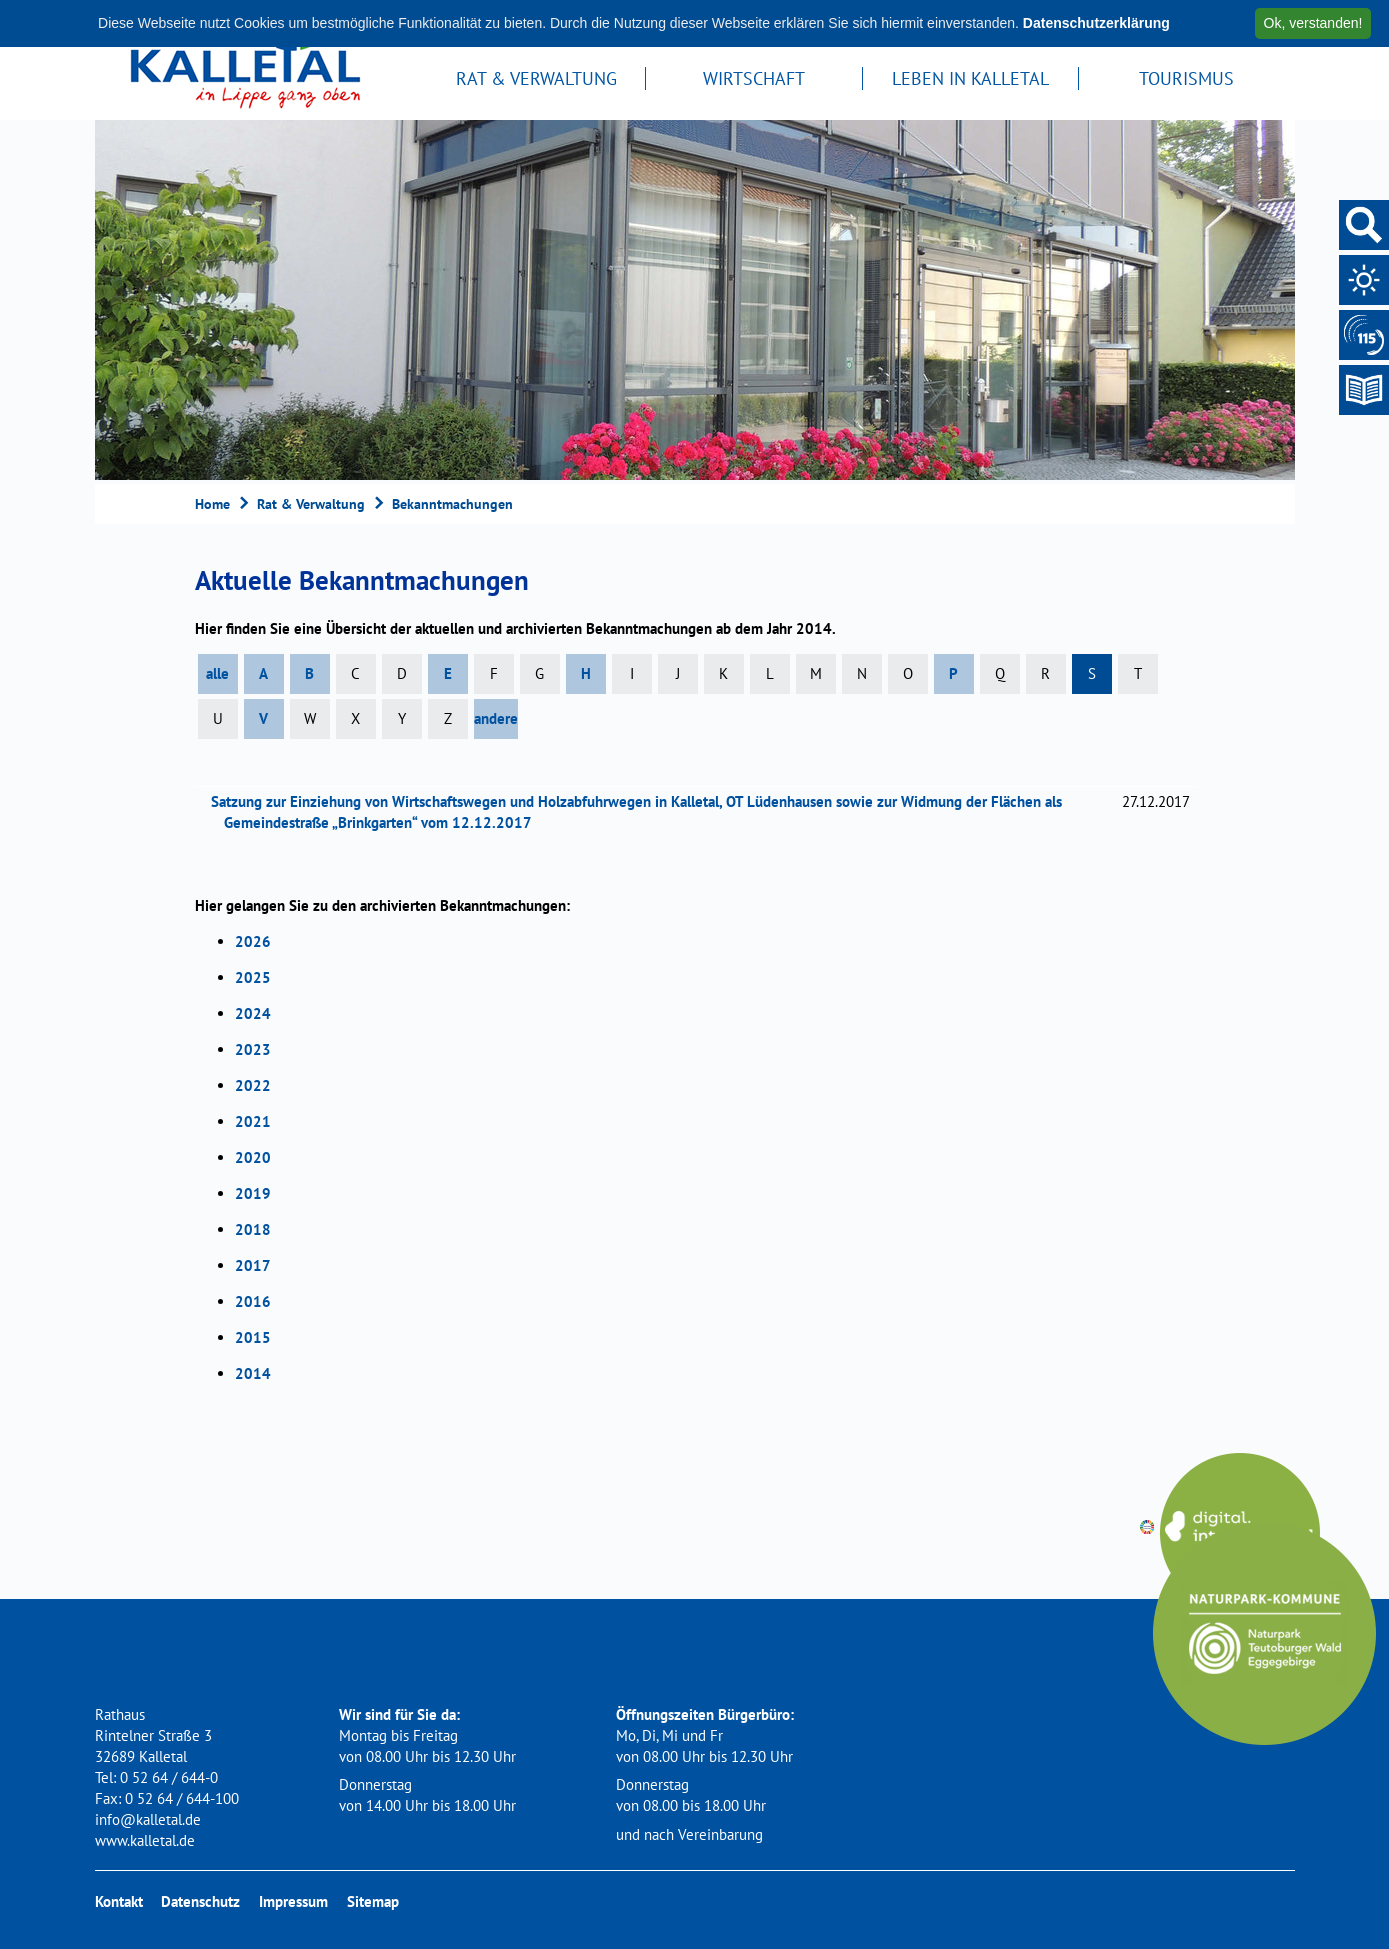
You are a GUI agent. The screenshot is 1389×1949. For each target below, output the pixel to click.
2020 (253, 1157)
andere (496, 718)
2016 (253, 1301)
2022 (253, 1085)
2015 (253, 1337)
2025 (253, 977)
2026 (253, 941)
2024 (253, 1013)
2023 (253, 1049)
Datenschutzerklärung (1096, 23)
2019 (253, 1193)
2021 (253, 1121)
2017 (253, 1265)
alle (217, 673)
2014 (253, 1373)
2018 (253, 1229)
